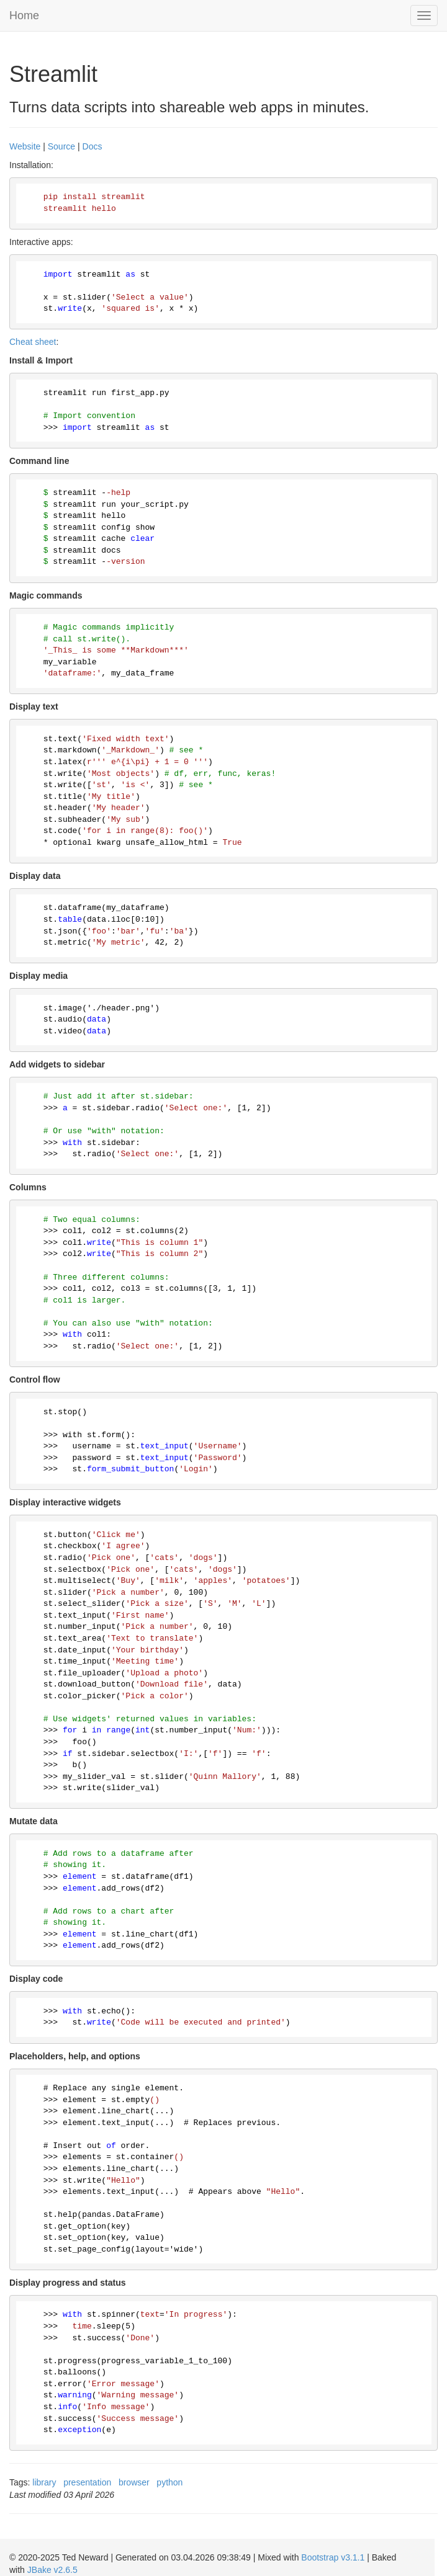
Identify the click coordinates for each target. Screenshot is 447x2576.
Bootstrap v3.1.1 (332, 2557)
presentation (87, 2482)
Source (61, 146)
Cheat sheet (32, 342)
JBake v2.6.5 (52, 2570)
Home (24, 15)
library (44, 2482)
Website (24, 146)
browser (134, 2482)
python (169, 2482)
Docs (92, 146)
